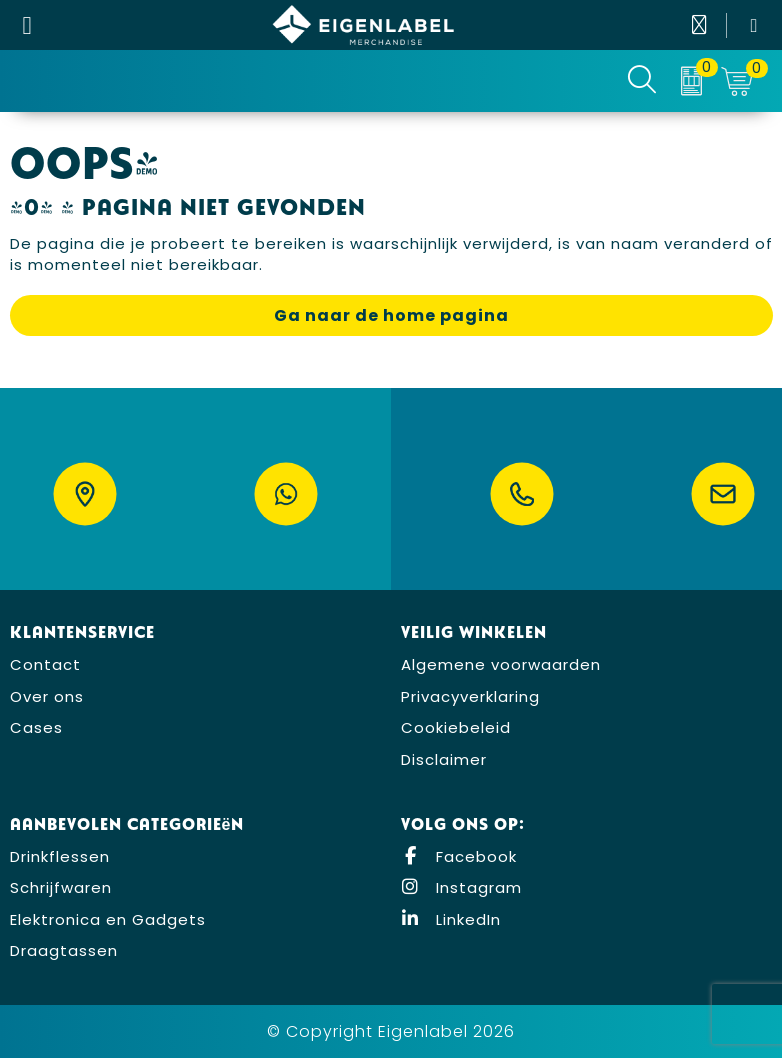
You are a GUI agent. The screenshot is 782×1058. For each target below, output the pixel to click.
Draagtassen (64, 950)
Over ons (47, 696)
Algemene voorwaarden (501, 664)
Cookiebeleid (456, 727)
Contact (45, 664)
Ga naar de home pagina (391, 315)
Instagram (461, 887)
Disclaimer (444, 759)
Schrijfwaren (61, 887)
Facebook (459, 856)
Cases (36, 727)
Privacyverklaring (470, 696)
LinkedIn (451, 919)
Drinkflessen (60, 856)
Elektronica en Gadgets (108, 919)
